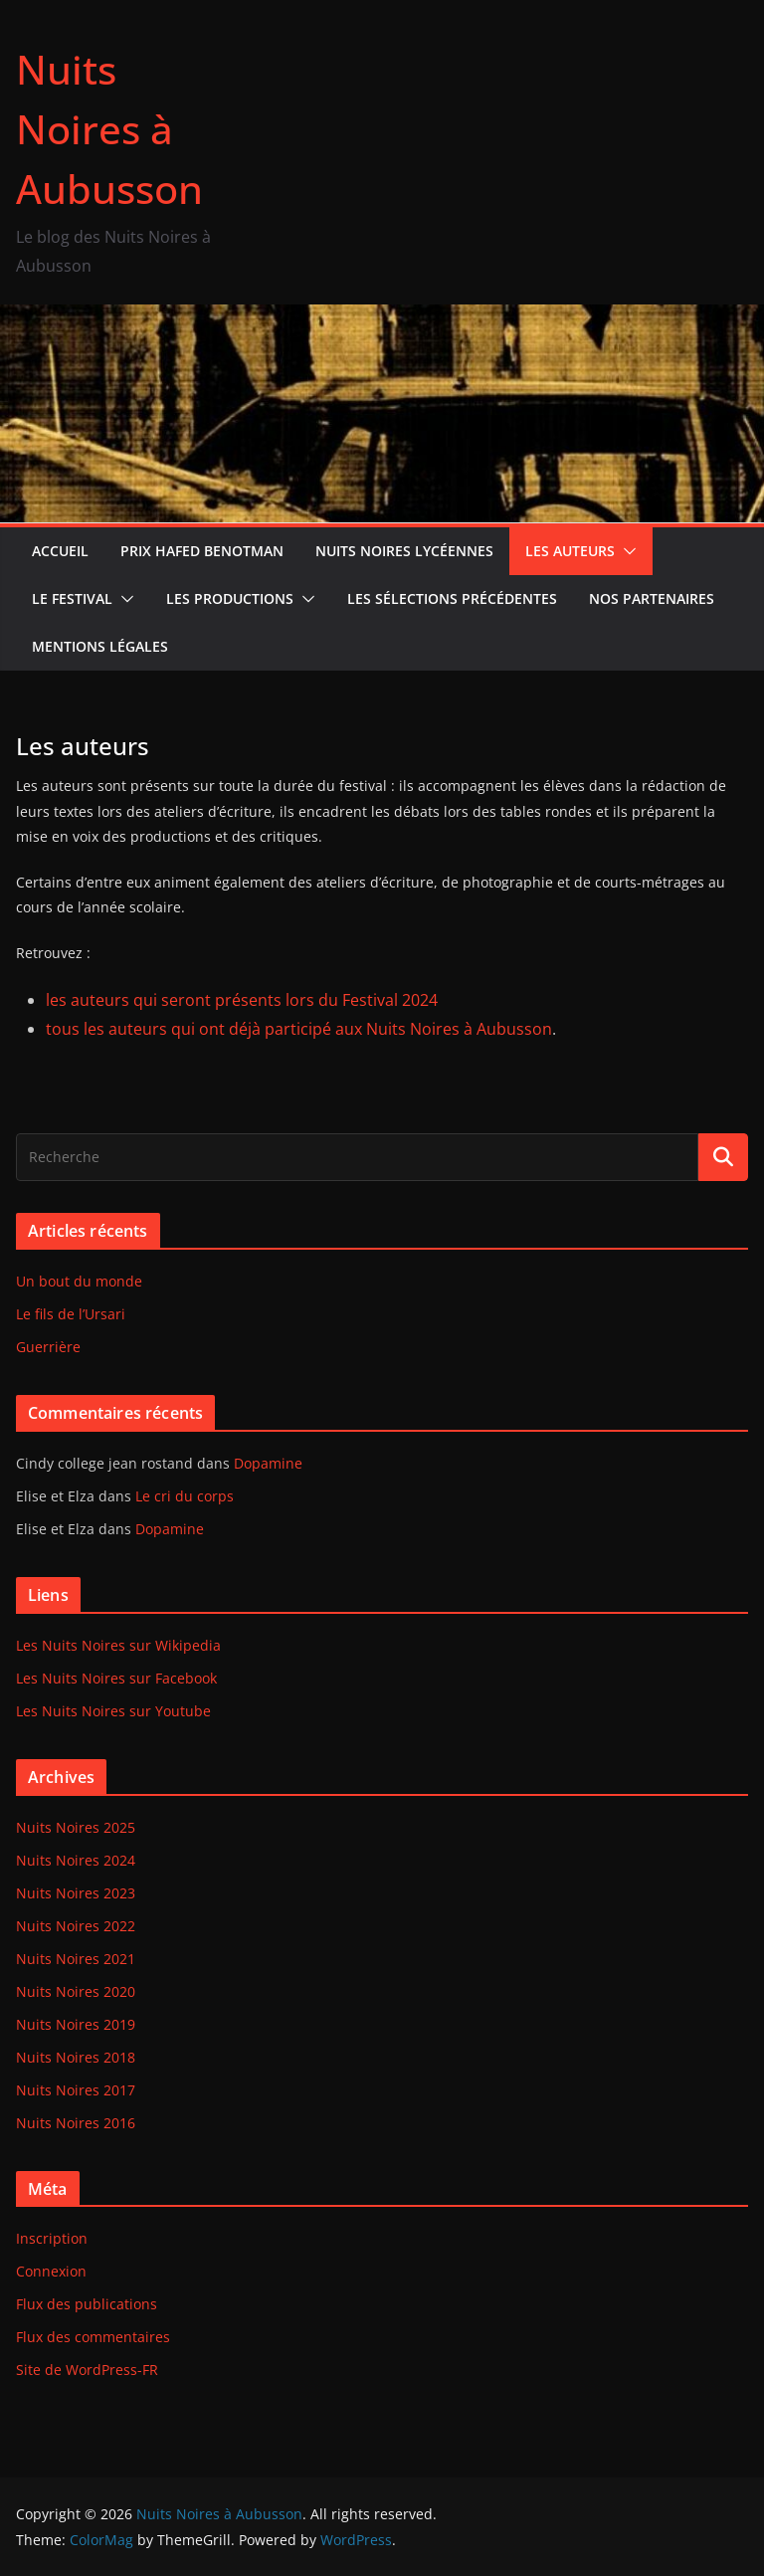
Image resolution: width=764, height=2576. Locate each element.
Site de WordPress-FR (87, 2369)
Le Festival (72, 598)
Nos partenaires (651, 598)
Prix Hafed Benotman (202, 550)
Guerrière (48, 1346)
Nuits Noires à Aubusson (109, 129)
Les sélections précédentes (452, 598)
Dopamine (268, 1463)
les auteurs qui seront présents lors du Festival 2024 (242, 1000)
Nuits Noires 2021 (75, 1958)
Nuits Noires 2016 (75, 2122)
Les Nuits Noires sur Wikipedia (118, 1645)
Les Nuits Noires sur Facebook (116, 1678)
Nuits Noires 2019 (75, 2024)
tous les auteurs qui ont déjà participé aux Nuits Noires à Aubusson (299, 1029)
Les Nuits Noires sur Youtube (113, 1710)
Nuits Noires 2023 (75, 1892)
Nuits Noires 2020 (75, 1991)
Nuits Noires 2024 (75, 1860)
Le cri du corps (184, 1495)
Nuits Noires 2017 (75, 2090)
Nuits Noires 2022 (75, 1925)
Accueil (60, 550)
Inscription (52, 2238)
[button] (626, 551)
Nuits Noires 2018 (75, 2057)
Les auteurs (570, 550)
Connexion (51, 2271)
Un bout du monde (79, 1281)
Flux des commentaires (93, 2336)
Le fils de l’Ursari (70, 1313)
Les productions (229, 598)
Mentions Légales (100, 646)
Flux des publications (86, 2303)
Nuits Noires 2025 (75, 1827)
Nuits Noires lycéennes (404, 550)
